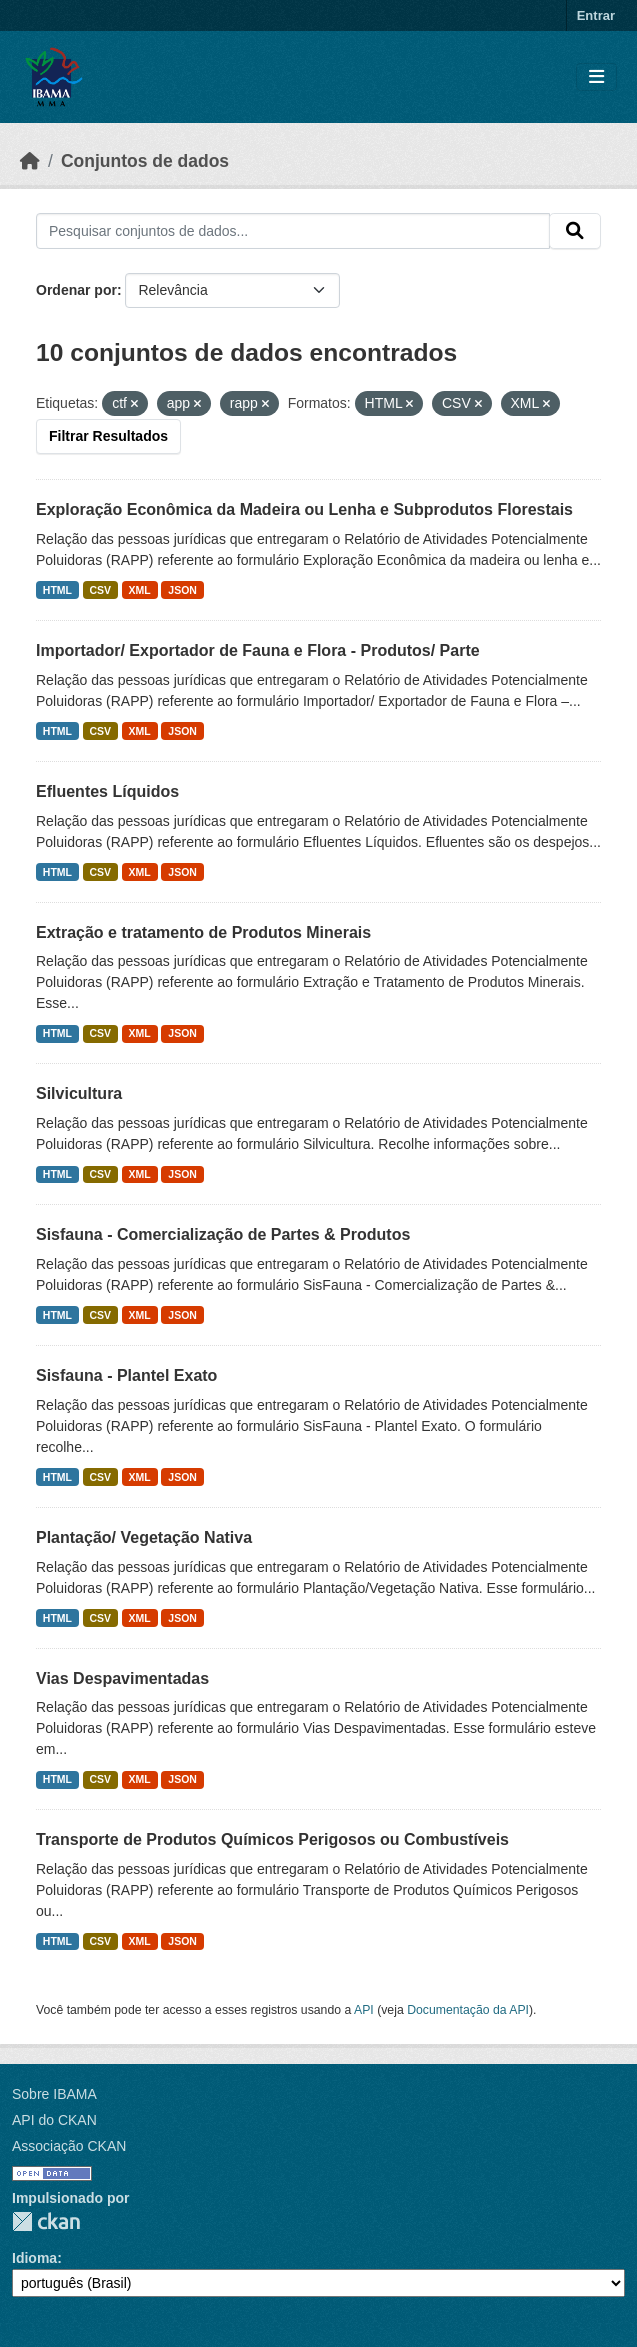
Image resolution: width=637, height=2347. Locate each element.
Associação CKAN (69, 2146)
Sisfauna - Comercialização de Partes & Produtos (223, 1234)
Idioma (34, 2258)
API (364, 2010)
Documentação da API (468, 2010)
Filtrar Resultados (108, 436)
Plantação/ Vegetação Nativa (144, 1537)
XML (140, 590)
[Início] (30, 161)
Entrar (596, 15)
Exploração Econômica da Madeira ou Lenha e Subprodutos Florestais (304, 509)
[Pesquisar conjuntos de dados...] (293, 231)
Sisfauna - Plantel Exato (126, 1375)
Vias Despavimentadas (122, 1678)
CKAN (46, 2221)
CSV (101, 590)
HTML (57, 590)
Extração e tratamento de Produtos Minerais (203, 932)
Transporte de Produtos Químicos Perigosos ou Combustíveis (272, 1839)
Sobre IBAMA (54, 2094)
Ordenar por (76, 290)
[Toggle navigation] (596, 77)
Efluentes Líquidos (107, 791)
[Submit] (575, 231)
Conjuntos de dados (145, 161)
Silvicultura (79, 1093)
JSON (182, 590)
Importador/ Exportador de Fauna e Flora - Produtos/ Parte (258, 650)
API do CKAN (54, 2120)
